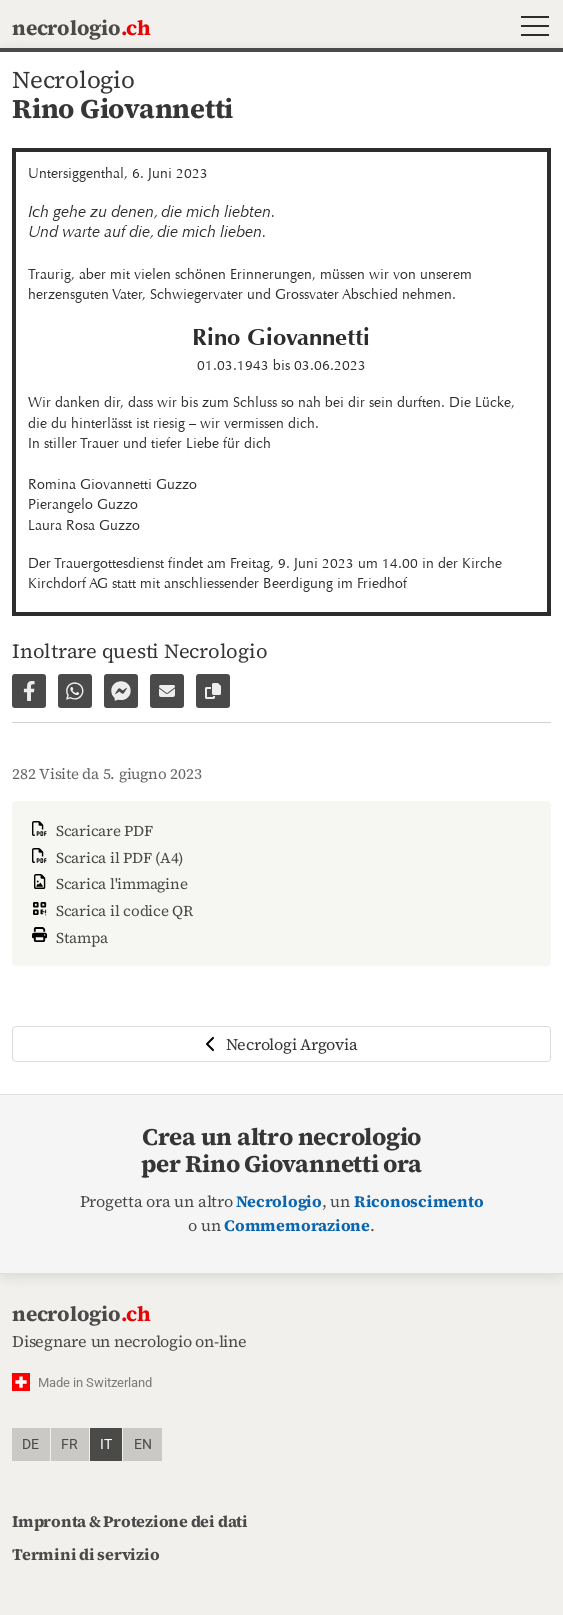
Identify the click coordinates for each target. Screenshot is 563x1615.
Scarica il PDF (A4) (105, 857)
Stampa (68, 935)
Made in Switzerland (95, 1382)
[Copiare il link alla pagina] (213, 691)
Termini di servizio (85, 1554)
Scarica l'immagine (107, 883)
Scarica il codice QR (110, 910)
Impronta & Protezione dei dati (130, 1521)
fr (69, 1444)
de (30, 1444)
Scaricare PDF (90, 830)
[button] (530, 28)
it (106, 1444)
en (143, 1444)
